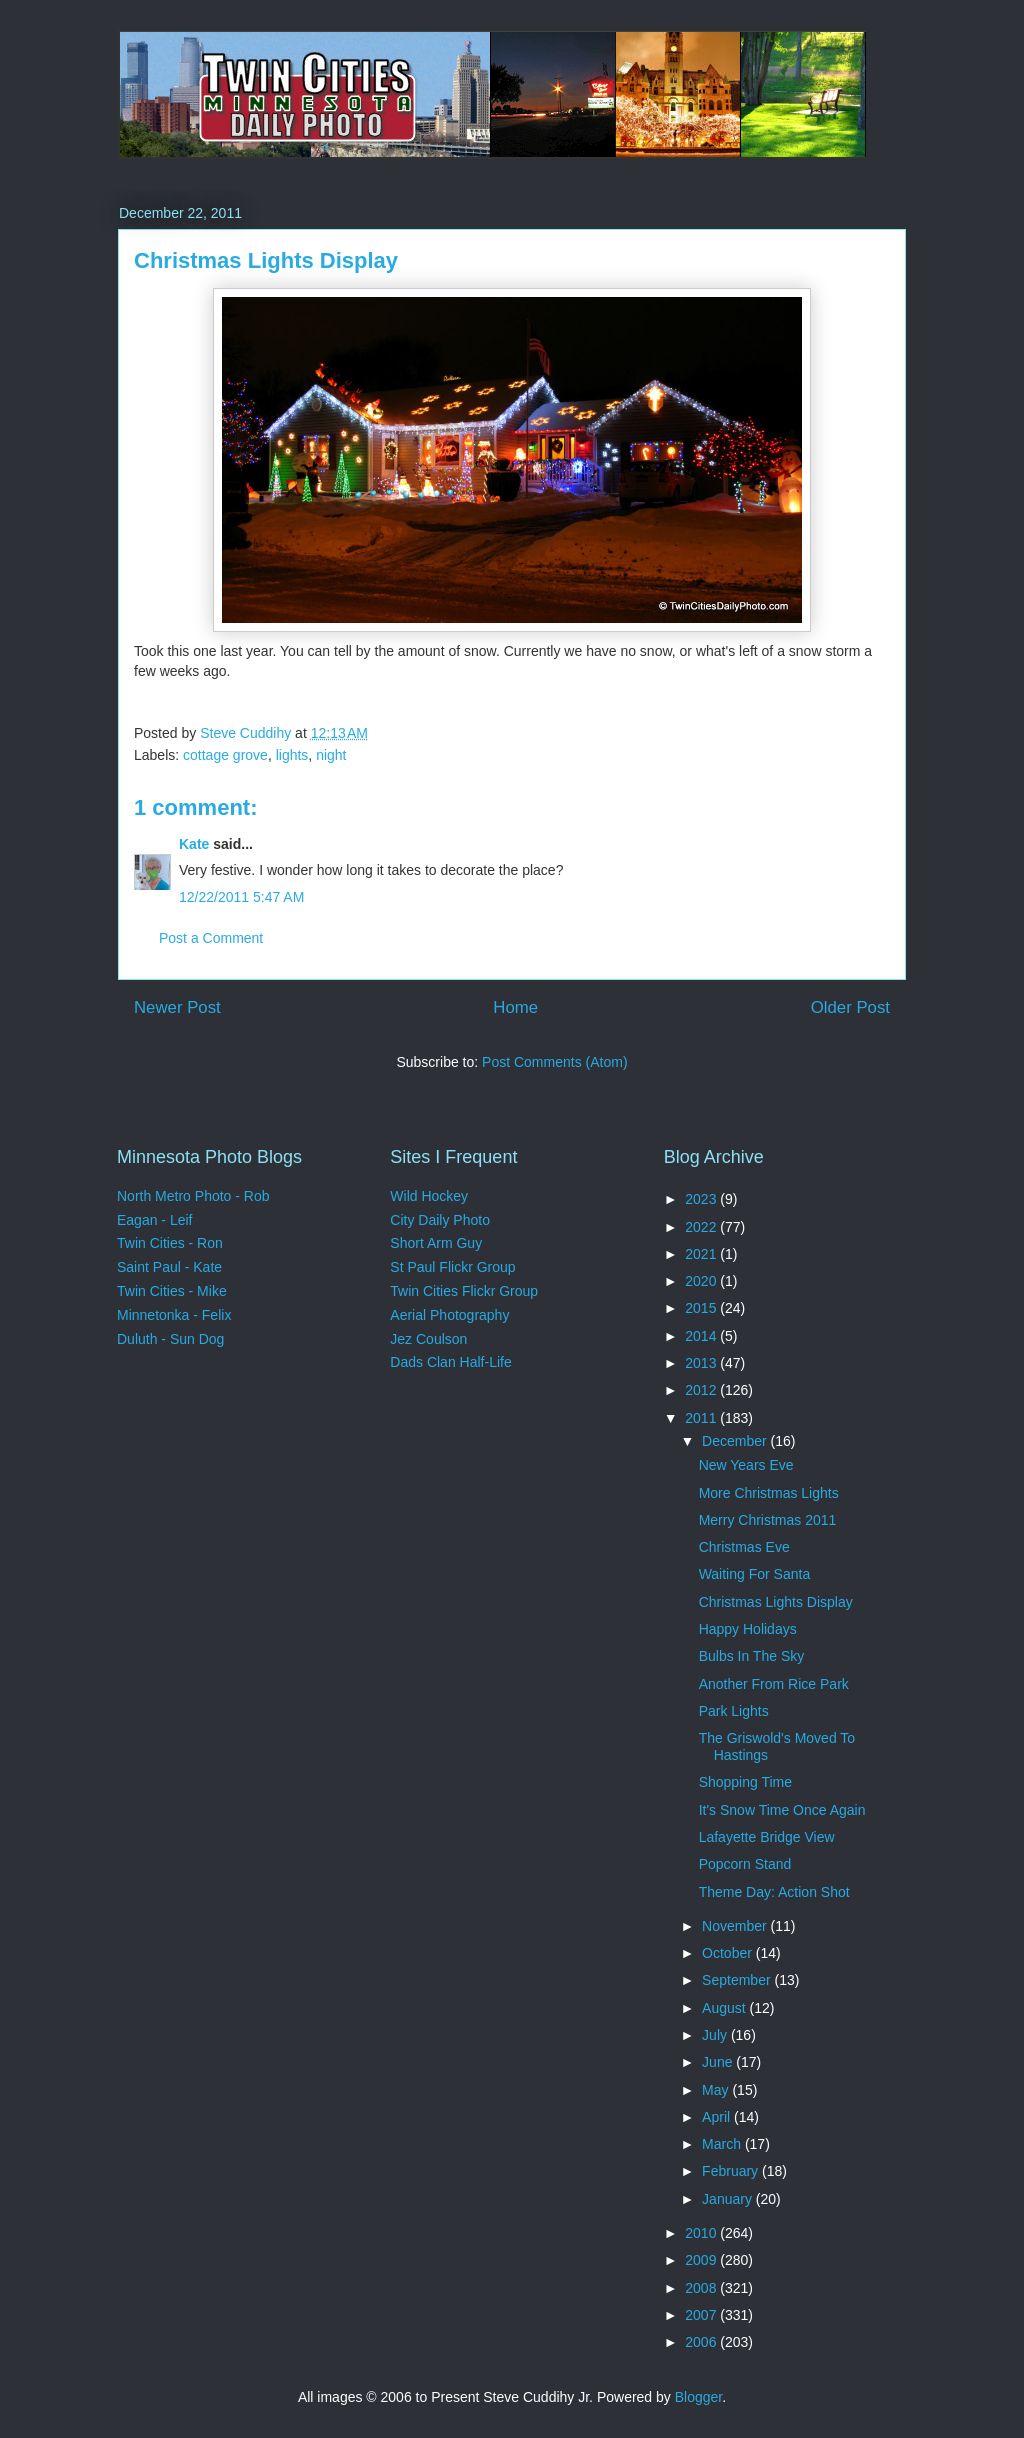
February (732, 2171)
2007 (702, 2315)
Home (515, 1007)
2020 (702, 1281)
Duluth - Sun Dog (170, 1339)
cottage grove (225, 755)
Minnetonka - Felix (174, 1315)
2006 (702, 2342)
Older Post (850, 1007)
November (736, 1926)
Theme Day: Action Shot (774, 1892)
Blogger (698, 2397)
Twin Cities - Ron (170, 1243)
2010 (702, 2233)
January (729, 2199)
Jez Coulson (428, 1339)
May (717, 2090)
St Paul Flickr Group (452, 1267)
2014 (702, 1336)
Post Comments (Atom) (554, 1062)
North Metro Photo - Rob (193, 1196)
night (331, 755)
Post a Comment (211, 938)
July (716, 2035)
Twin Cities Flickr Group (464, 1291)
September (738, 1980)
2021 (702, 1254)
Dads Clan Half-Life (450, 1362)
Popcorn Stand (745, 1864)
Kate (194, 844)
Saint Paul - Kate (169, 1267)
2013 (702, 1363)
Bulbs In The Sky (752, 1656)
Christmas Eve (744, 1547)
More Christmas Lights (769, 1493)
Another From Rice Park (774, 1684)
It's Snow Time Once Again (782, 1810)
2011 (702, 1418)
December (736, 1441)
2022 (702, 1227)
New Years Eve (746, 1465)
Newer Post (177, 1007)
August (725, 2008)
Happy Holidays (748, 1629)
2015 (702, 1308)
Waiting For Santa (755, 1574)
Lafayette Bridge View (767, 1837)
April (718, 2117)
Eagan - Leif (155, 1220)
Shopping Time (745, 1782)
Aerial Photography (449, 1315)
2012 (702, 1390)
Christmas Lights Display (776, 1602)
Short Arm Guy (436, 1243)
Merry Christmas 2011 (768, 1520)
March (723, 2144)
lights (292, 755)
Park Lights (734, 1711)
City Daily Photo (440, 1220)
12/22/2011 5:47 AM (241, 897)
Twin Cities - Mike (172, 1291)
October (729, 1953)
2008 (702, 2288)
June (719, 2062)
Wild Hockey (429, 1196)
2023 (702, 1199)
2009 (702, 2260)
